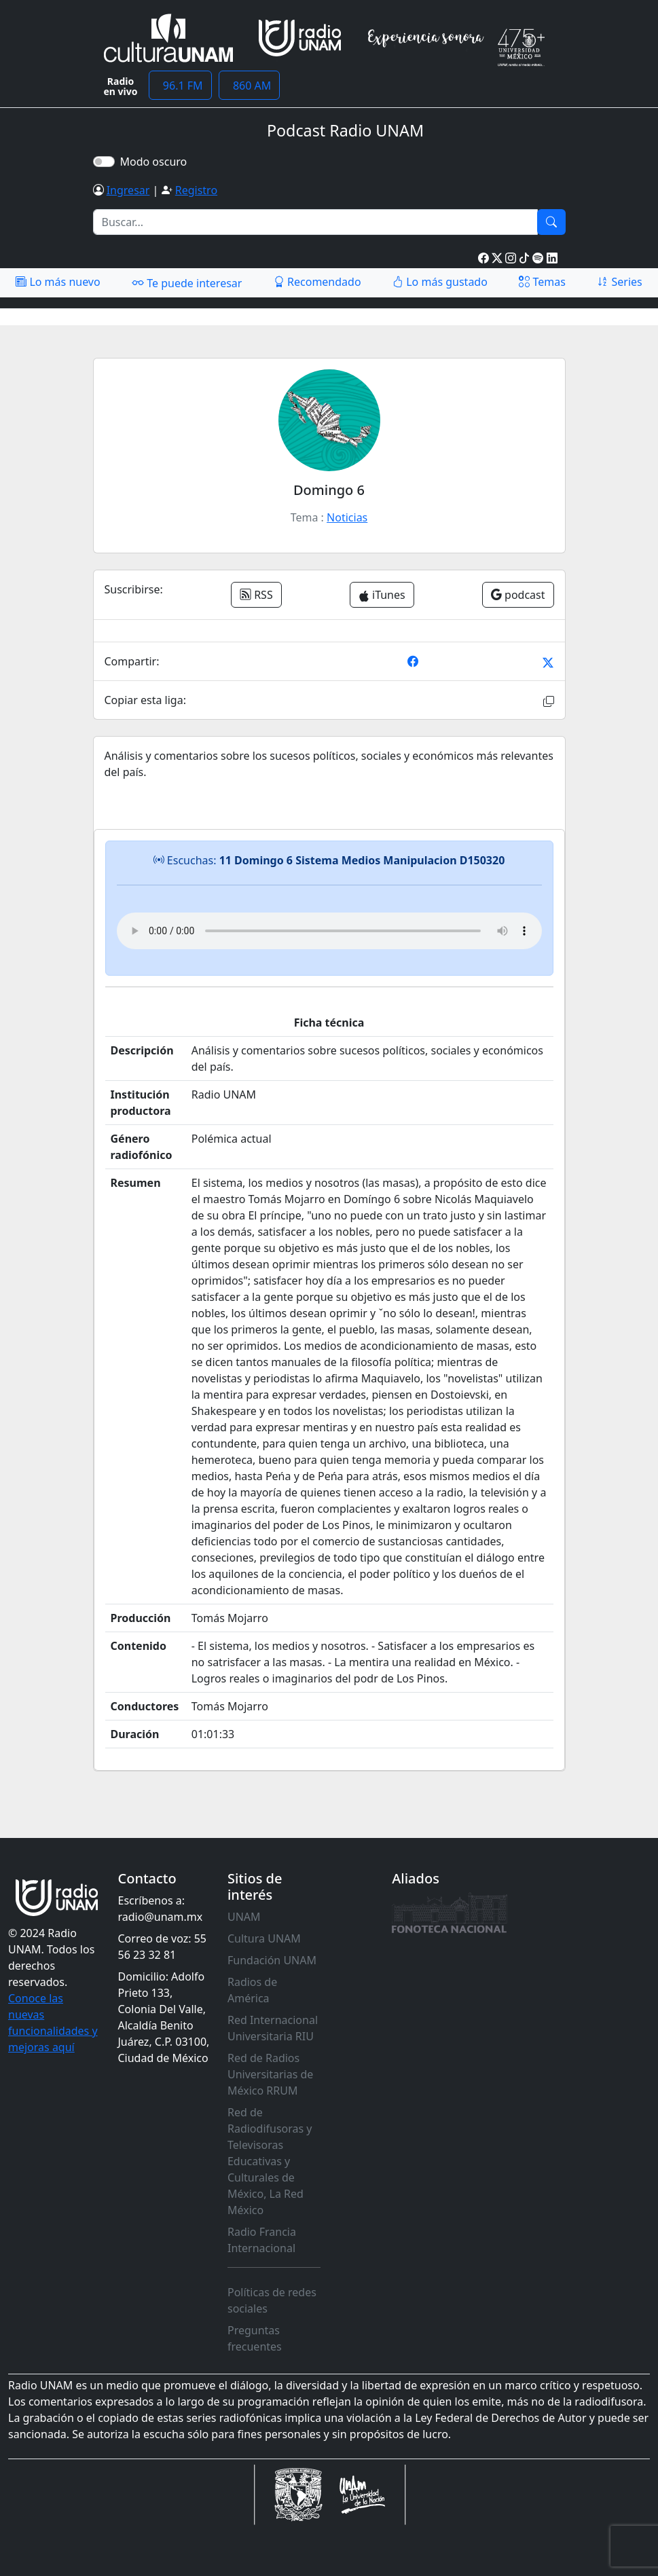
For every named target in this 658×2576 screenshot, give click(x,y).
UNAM (244, 1916)
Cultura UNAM (264, 1938)
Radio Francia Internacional (261, 2240)
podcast (518, 594)
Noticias (347, 517)
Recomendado (317, 281)
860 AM (249, 85)
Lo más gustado (440, 281)
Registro (196, 190)
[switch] (104, 161)
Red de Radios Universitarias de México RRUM (270, 2074)
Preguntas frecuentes (254, 2338)
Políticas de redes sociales (271, 2300)
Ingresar (128, 190)
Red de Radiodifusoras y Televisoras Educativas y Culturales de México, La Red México (269, 2161)
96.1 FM (180, 85)
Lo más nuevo (58, 281)
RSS (256, 594)
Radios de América (252, 1990)
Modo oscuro (156, 161)
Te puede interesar (187, 282)
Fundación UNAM (271, 1960)
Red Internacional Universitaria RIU (272, 2028)
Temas (542, 281)
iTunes (382, 594)
